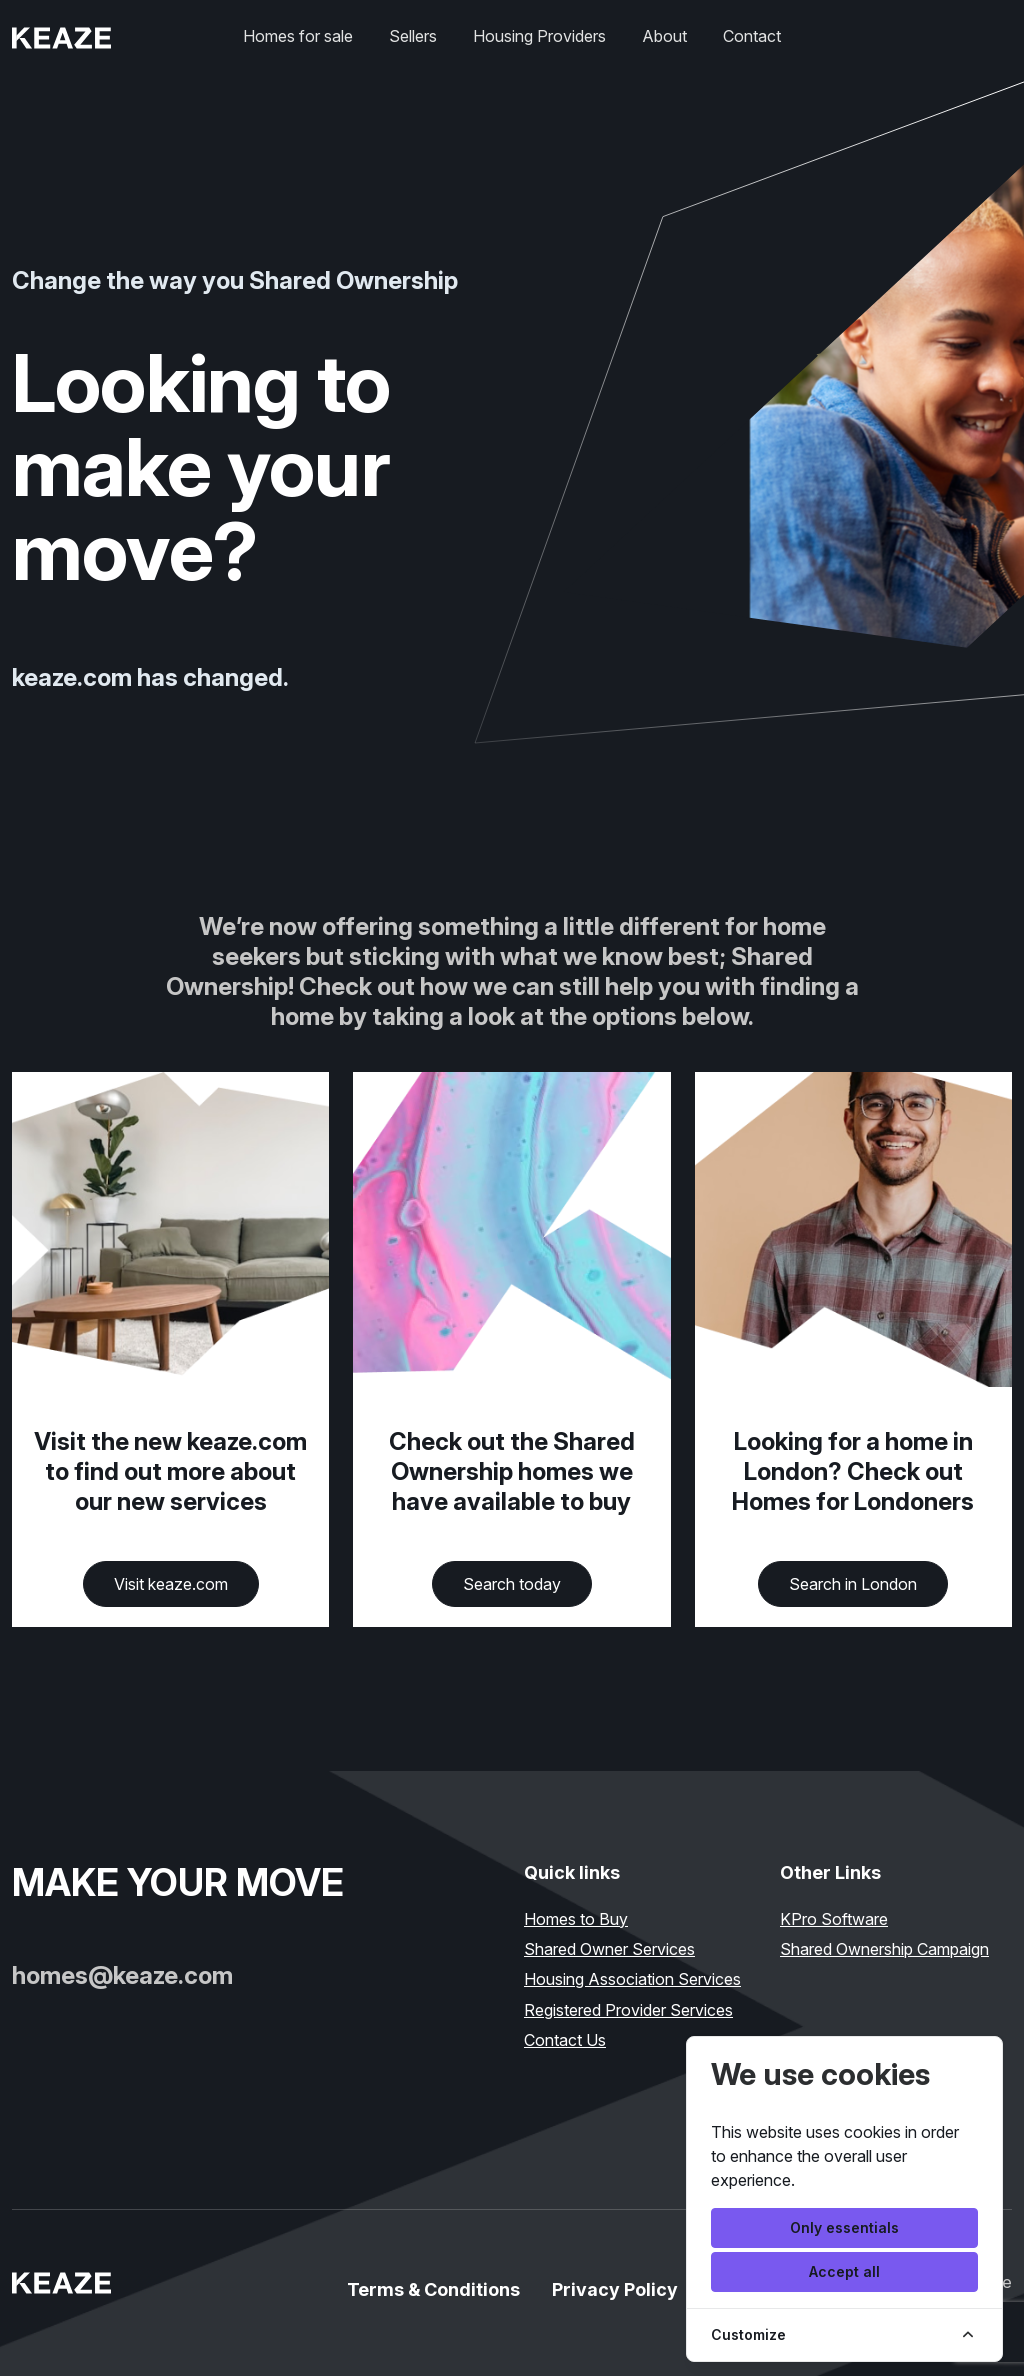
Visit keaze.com (171, 1584)
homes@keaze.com (122, 1975)
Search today (512, 1584)
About (664, 36)
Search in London (853, 1584)
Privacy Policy (615, 2289)
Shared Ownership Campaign (884, 1949)
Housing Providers (539, 36)
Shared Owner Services (609, 1949)
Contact (752, 36)
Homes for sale (298, 36)
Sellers (413, 36)
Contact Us (565, 2040)
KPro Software (834, 1919)
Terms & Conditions (433, 2289)
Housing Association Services (632, 1979)
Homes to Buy (576, 1919)
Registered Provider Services (628, 2010)
